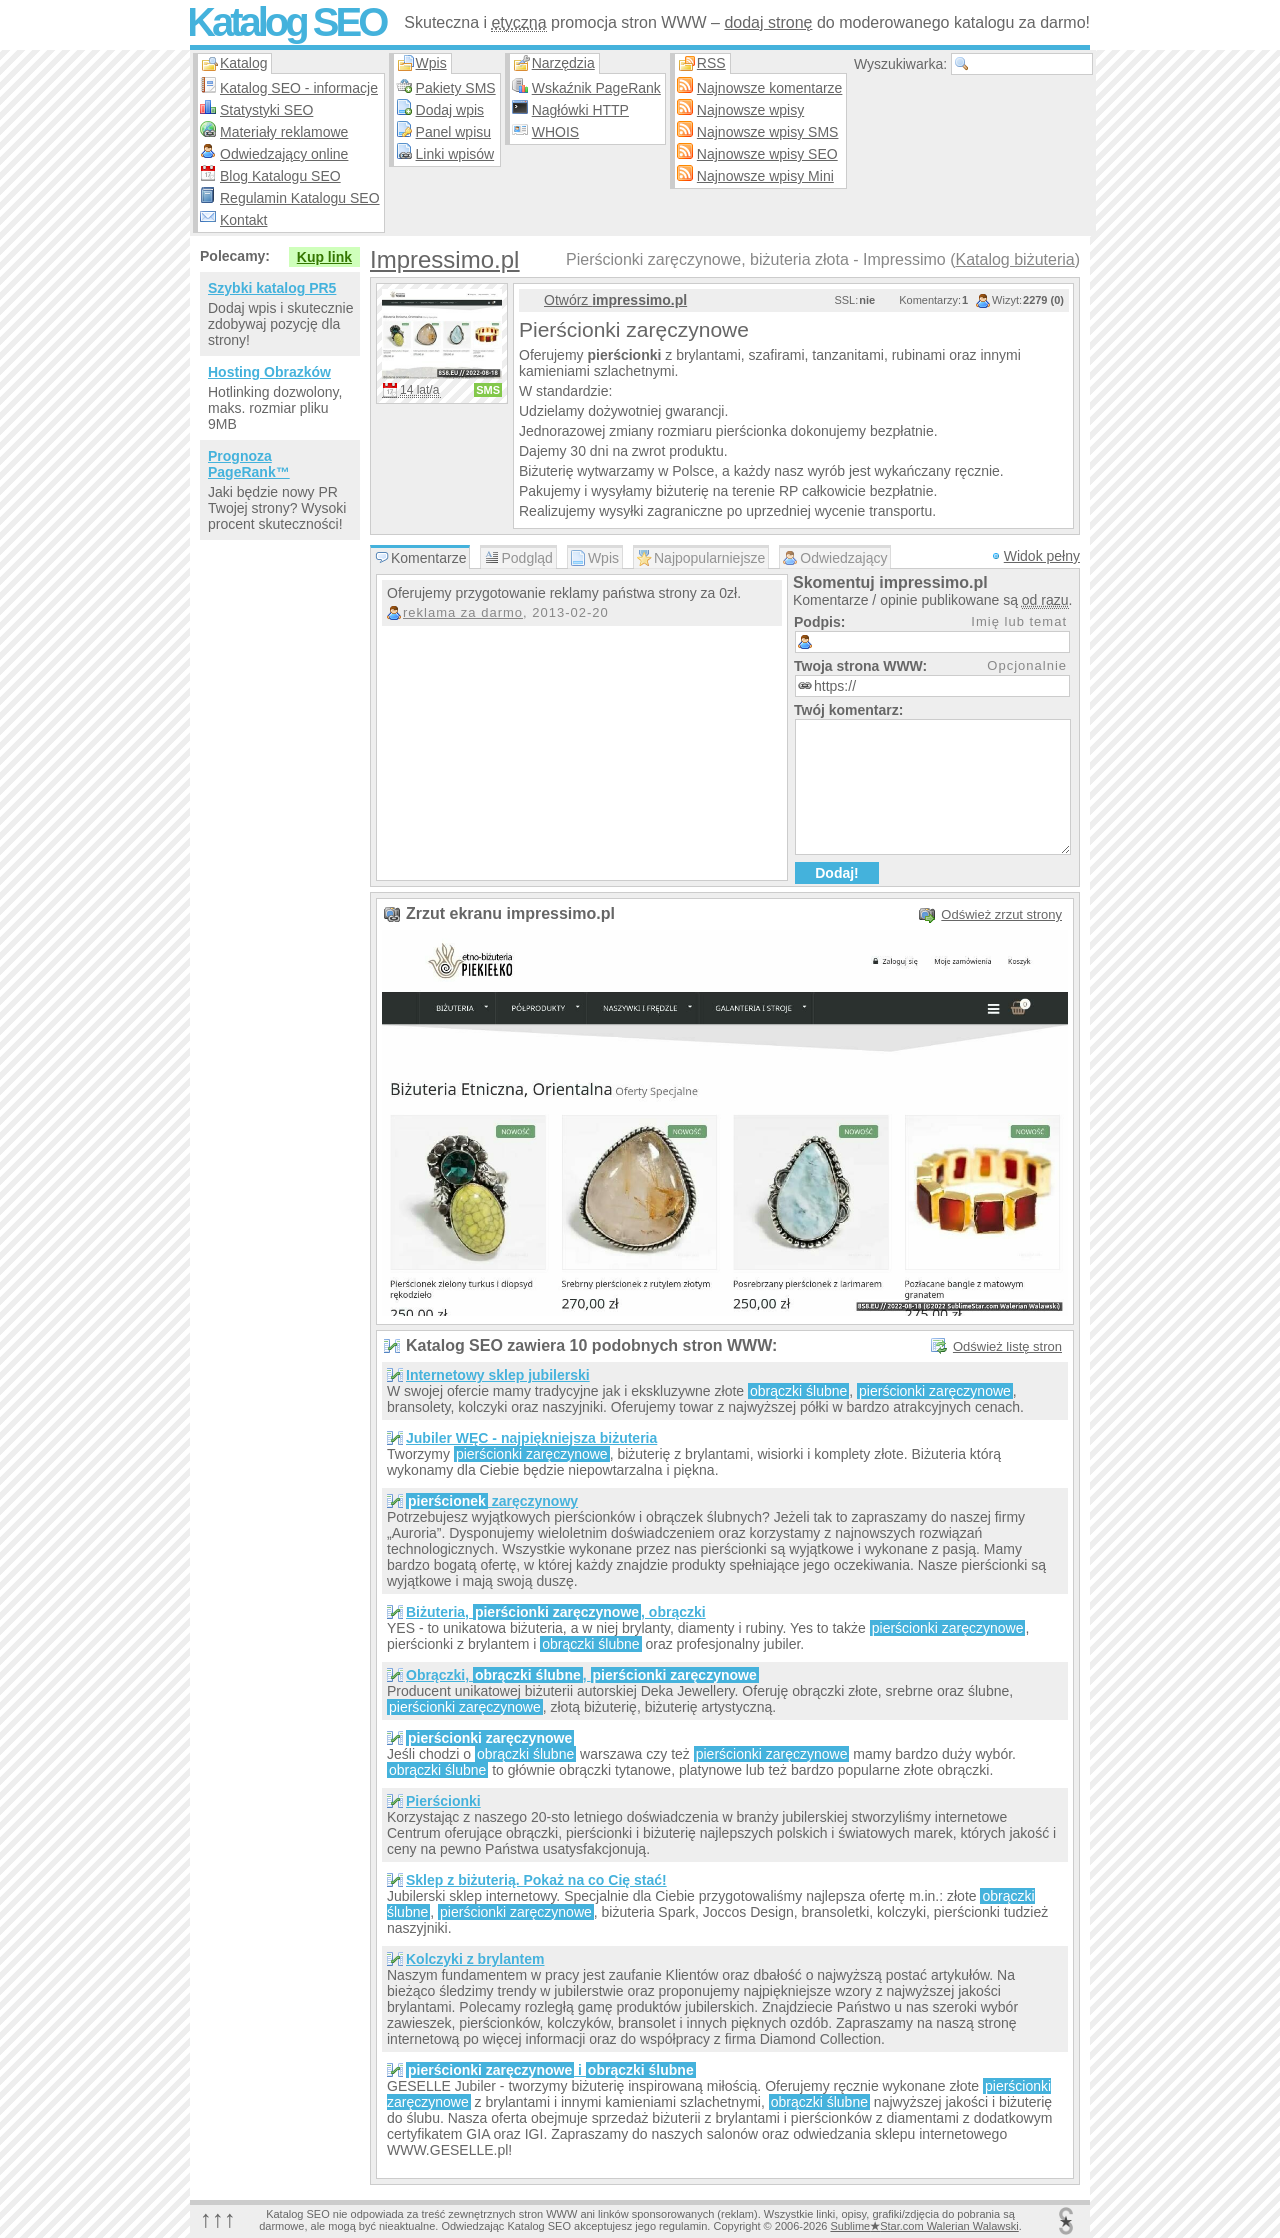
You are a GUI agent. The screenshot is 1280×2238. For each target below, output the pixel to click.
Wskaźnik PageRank (596, 88)
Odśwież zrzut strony (1001, 914)
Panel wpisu (454, 132)
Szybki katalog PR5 (272, 288)
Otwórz (615, 300)
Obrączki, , (582, 1675)
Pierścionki (443, 1801)
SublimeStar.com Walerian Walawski (924, 2226)
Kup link (324, 257)
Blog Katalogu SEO (280, 176)
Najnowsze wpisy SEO (767, 154)
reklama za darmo (463, 612)
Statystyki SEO (266, 110)
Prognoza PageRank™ (249, 464)
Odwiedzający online (284, 154)
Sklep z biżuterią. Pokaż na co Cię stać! (536, 1880)
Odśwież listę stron (1007, 1346)
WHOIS (555, 132)
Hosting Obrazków (269, 372)
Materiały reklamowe (284, 132)
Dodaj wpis (450, 110)
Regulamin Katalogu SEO (300, 198)
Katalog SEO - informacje (299, 88)
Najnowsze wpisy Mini (765, 176)
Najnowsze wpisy (750, 110)
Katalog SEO (286, 22)
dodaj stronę (768, 22)
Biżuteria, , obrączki (556, 1612)
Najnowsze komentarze (770, 88)
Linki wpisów (455, 154)
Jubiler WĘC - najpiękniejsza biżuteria (531, 1438)
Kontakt (243, 220)
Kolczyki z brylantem (475, 1959)
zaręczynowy (492, 1501)
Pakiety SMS (456, 88)
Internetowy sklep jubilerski (498, 1375)
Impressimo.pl (444, 259)
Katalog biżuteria (1014, 259)
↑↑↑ (218, 2218)
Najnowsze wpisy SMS (768, 132)
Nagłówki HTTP (580, 110)
